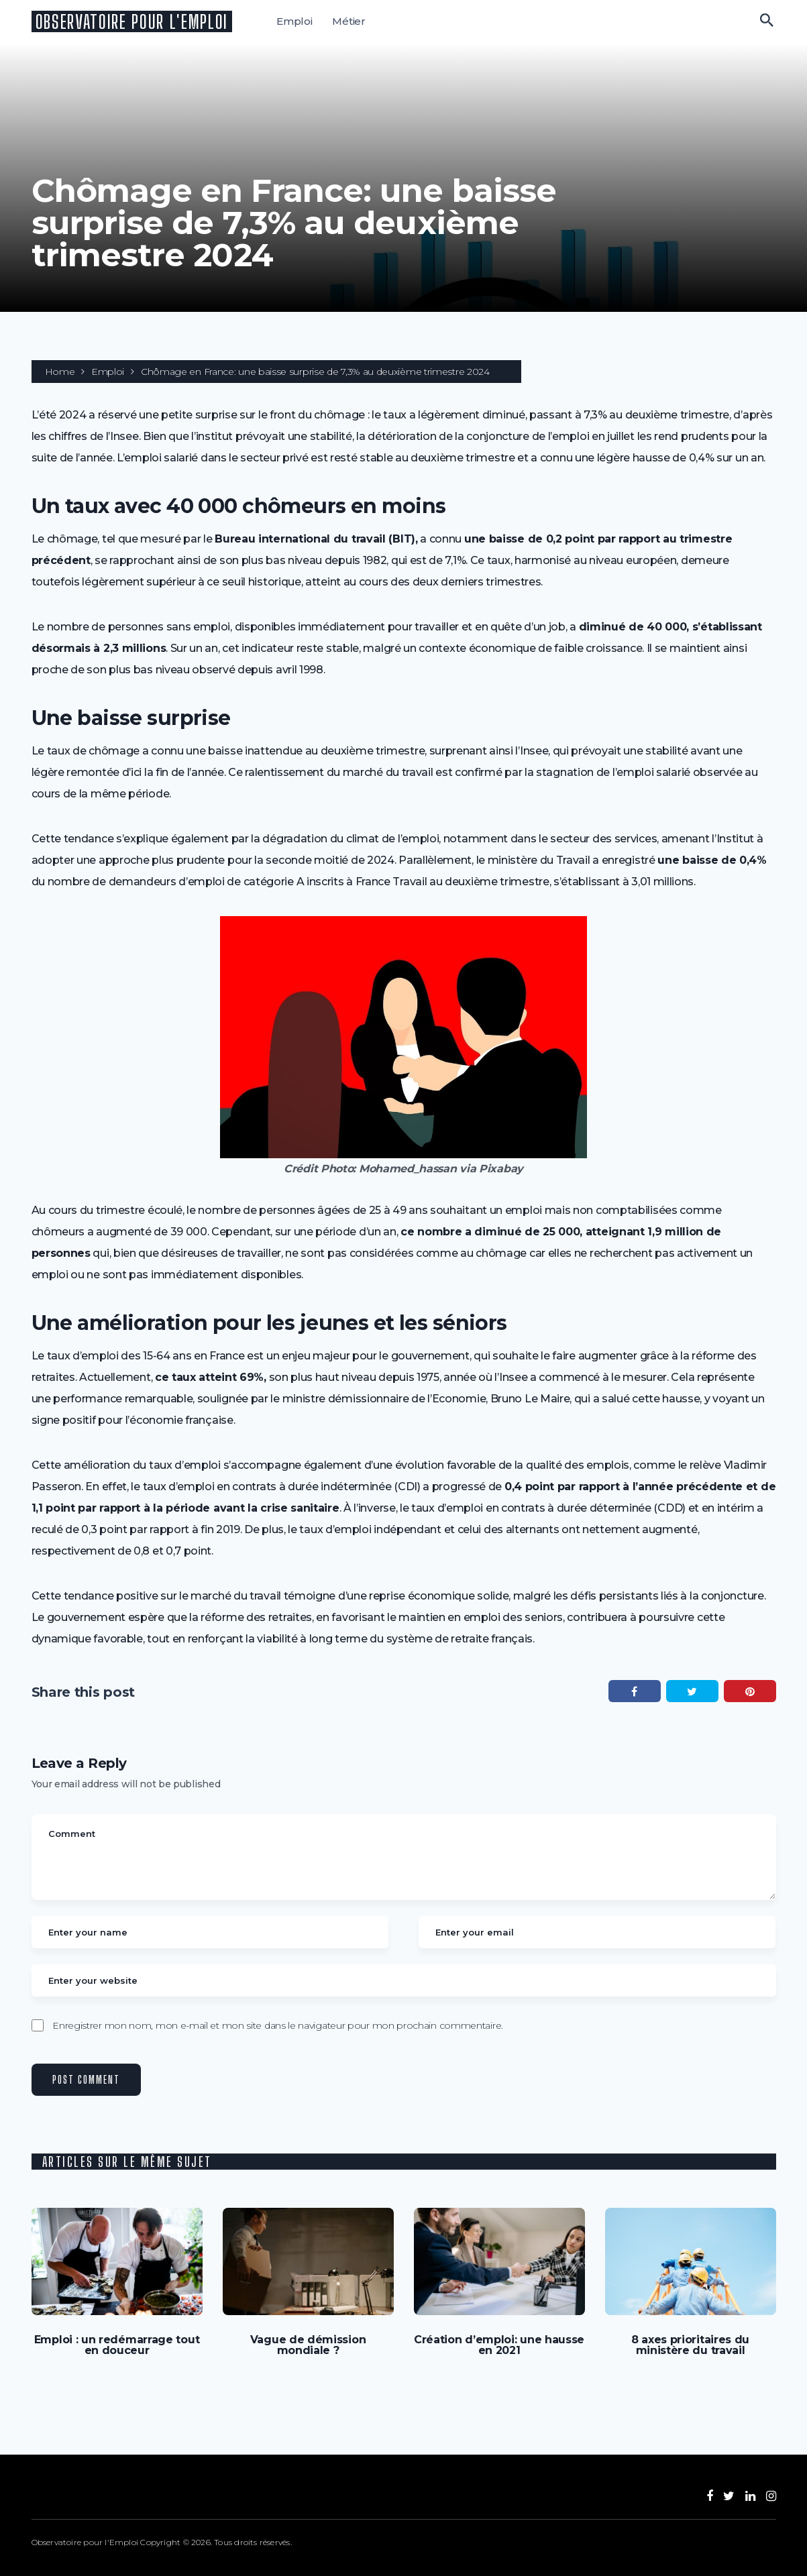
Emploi (294, 21)
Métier (349, 21)
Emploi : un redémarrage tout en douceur (117, 2345)
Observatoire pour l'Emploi (132, 21)
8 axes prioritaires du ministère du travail (690, 2345)
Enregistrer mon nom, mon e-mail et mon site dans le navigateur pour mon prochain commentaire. (277, 2025)
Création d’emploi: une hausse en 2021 (499, 2345)
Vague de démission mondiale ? (308, 2345)
